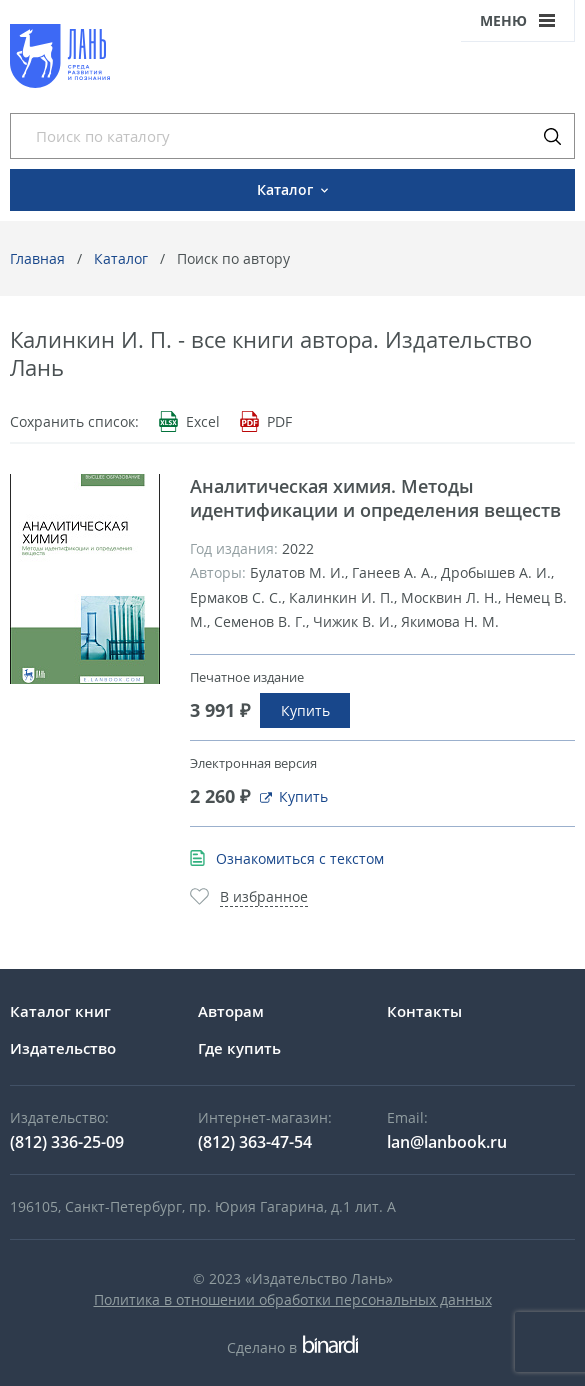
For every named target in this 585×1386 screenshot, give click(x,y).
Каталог (121, 258)
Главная (37, 258)
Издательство (63, 1048)
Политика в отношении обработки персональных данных (293, 1299)
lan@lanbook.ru (447, 1142)
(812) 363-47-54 (255, 1142)
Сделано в (292, 1347)
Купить (305, 710)
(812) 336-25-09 (67, 1142)
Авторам (231, 1011)
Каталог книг (60, 1011)
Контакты (424, 1011)
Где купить (239, 1048)
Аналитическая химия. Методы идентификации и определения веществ (375, 498)
